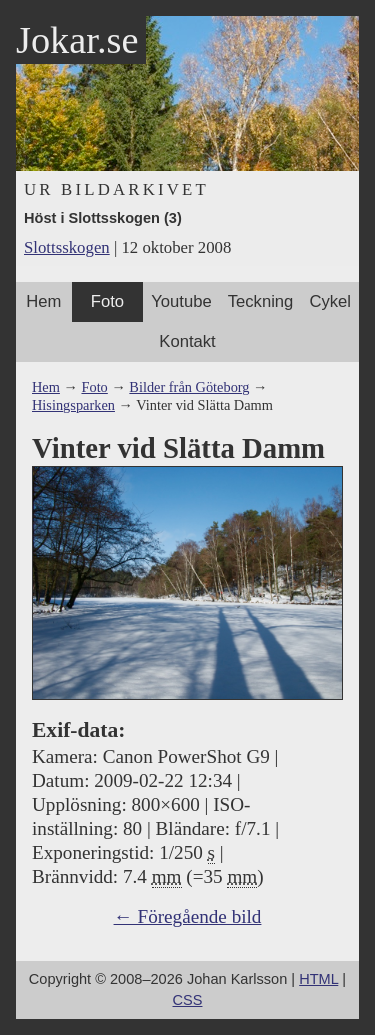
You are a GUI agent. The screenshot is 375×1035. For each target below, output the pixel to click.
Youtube (181, 301)
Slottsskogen (67, 247)
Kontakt (187, 341)
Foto (107, 301)
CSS (188, 1000)
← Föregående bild (188, 916)
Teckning (261, 301)
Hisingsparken (73, 405)
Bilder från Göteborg (189, 387)
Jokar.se (77, 40)
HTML (318, 979)
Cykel (330, 301)
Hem (43, 301)
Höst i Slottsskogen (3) (103, 218)
